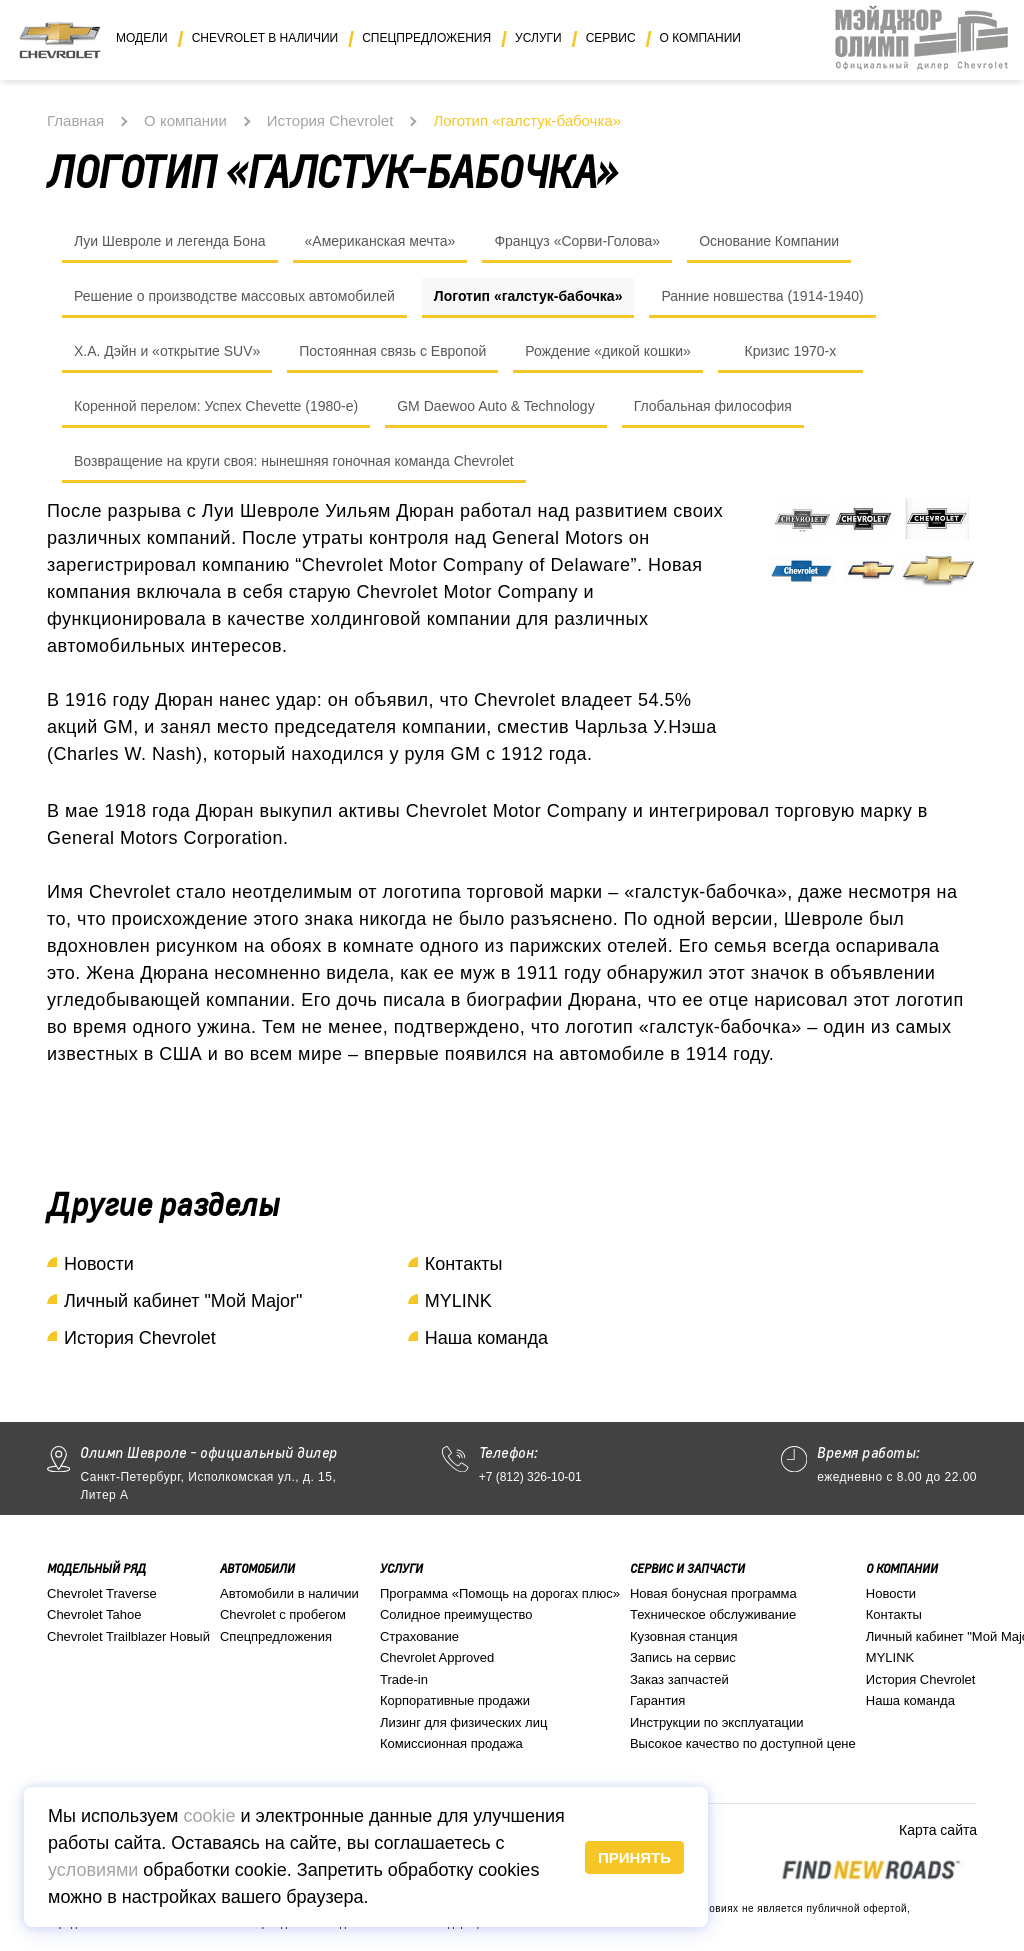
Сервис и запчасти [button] (687, 1568)
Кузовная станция (684, 1636)
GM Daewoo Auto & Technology (495, 406)
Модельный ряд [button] (96, 1568)
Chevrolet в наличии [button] (265, 38)
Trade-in (404, 1679)
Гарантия (657, 1700)
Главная (75, 120)
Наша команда (486, 1338)
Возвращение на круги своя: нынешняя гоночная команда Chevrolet (294, 461)
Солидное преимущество (456, 1614)
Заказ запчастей (679, 1679)
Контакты (464, 1264)
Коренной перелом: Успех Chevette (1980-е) (216, 406)
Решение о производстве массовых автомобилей (234, 296)
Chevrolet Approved (437, 1657)
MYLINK (458, 1301)
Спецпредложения (276, 1636)
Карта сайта (938, 1830)
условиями (93, 1870)
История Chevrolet (330, 120)
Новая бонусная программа (713, 1593)
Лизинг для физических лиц (463, 1722)
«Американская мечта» (380, 241)
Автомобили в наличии (289, 1593)
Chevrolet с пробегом (283, 1614)
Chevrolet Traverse (102, 1593)
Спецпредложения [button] (426, 38)
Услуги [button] (538, 38)
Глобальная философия (713, 406)
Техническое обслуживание (713, 1614)
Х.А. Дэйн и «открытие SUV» (167, 351)
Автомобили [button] (257, 1568)
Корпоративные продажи (455, 1700)
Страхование (419, 1636)
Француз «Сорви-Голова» (577, 241)
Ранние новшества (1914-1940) (762, 296)
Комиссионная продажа (451, 1743)
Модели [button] (142, 38)
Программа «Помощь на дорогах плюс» (500, 1593)
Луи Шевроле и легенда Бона (170, 241)
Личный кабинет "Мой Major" (183, 1301)
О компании (185, 120)
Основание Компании (769, 241)
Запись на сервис (683, 1657)
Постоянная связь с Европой (392, 351)
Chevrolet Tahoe (94, 1614)
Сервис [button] (611, 38)
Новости (99, 1264)
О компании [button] (700, 38)
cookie (209, 1816)
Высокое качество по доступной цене (743, 1743)
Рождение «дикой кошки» (607, 351)
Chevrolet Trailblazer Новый (128, 1636)
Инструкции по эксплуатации (717, 1722)
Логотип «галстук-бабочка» (528, 296)
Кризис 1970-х (790, 351)
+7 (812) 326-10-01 (530, 1477)
